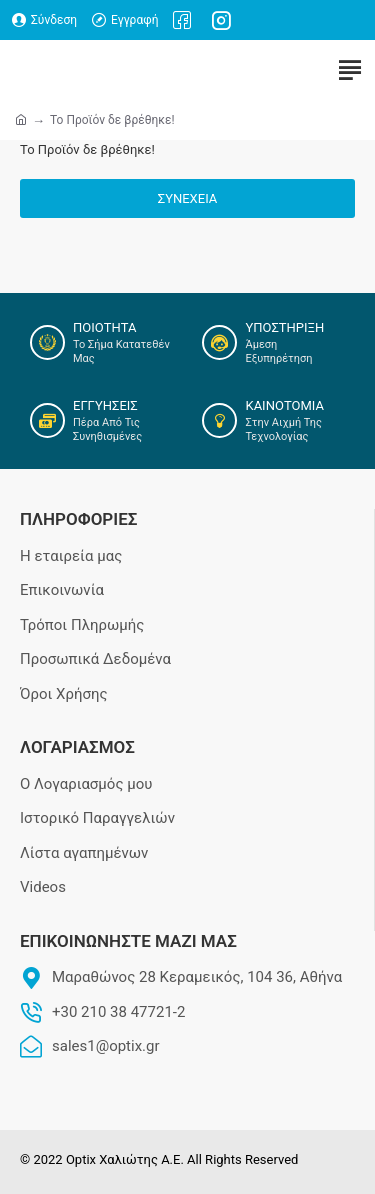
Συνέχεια (188, 198)
